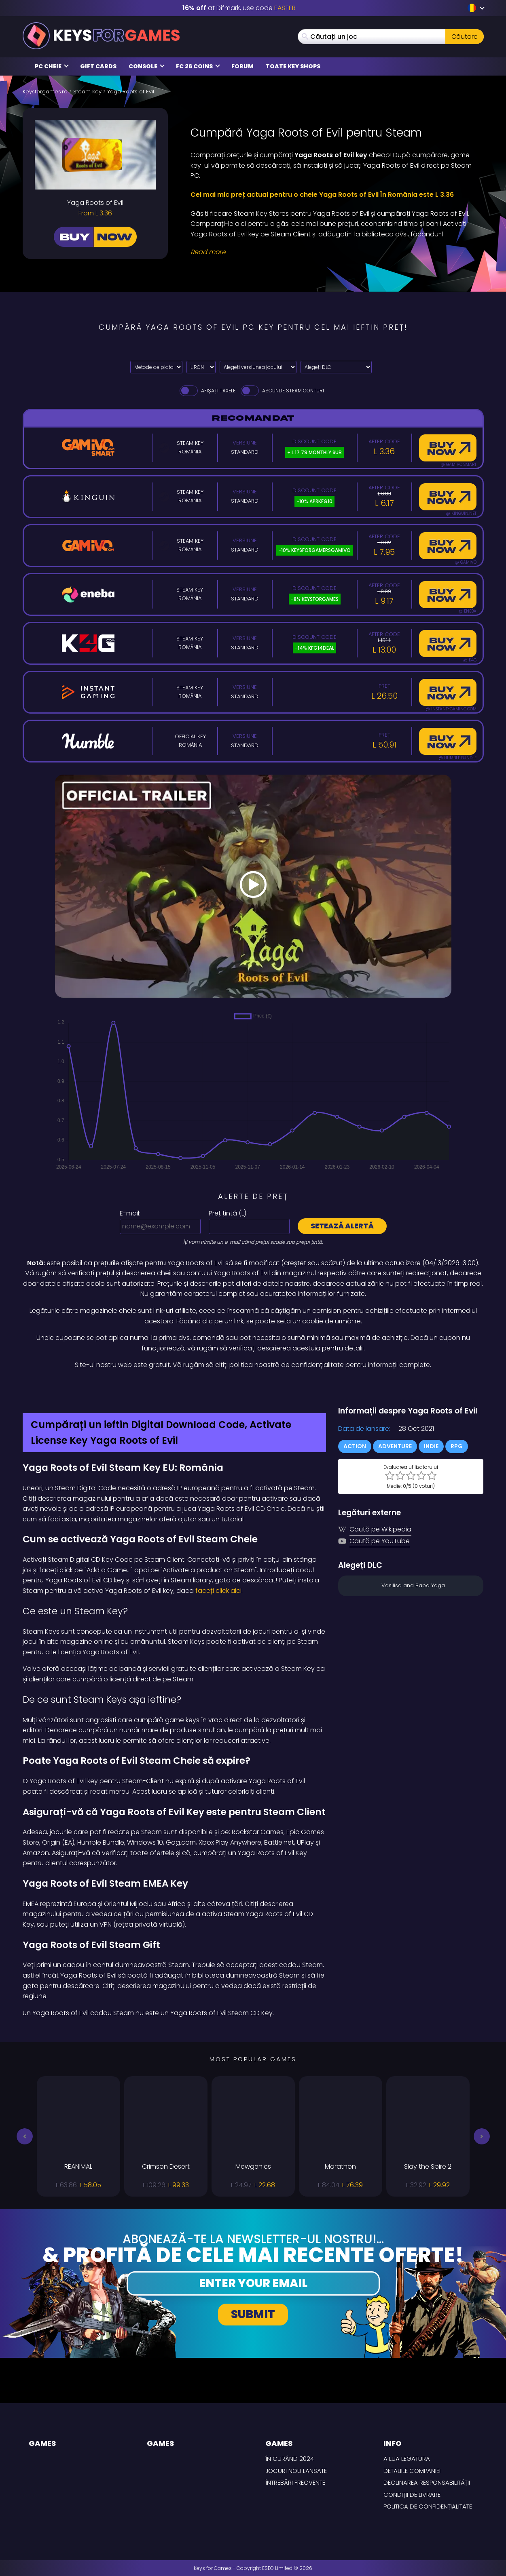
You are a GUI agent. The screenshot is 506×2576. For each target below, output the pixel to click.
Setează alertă (342, 1226)
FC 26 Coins (198, 66)
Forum (242, 66)
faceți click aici (217, 1590)
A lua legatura (406, 2458)
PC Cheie (52, 66)
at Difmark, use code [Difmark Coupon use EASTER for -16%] (239, 8)
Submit (253, 2314)
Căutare (464, 36)
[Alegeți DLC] (336, 367)
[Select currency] (201, 367)
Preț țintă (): (228, 1213)
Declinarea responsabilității (426, 2482)
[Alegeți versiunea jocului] (258, 367)
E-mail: (130, 1213)
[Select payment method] (156, 367)
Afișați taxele (206, 390)
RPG (457, 1446)
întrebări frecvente (295, 2482)
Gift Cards (98, 66)
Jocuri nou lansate (296, 2470)
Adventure (395, 1446)
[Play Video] (253, 886)
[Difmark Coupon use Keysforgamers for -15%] (253, 1387)
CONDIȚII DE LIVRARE (411, 2494)
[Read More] (332, 252)
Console (147, 66)
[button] (25, 2136)
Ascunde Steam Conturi (281, 390)
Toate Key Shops (293, 66)
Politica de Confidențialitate (427, 2506)
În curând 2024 (289, 2458)
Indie (431, 1446)
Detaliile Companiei (411, 2470)
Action (354, 1446)
